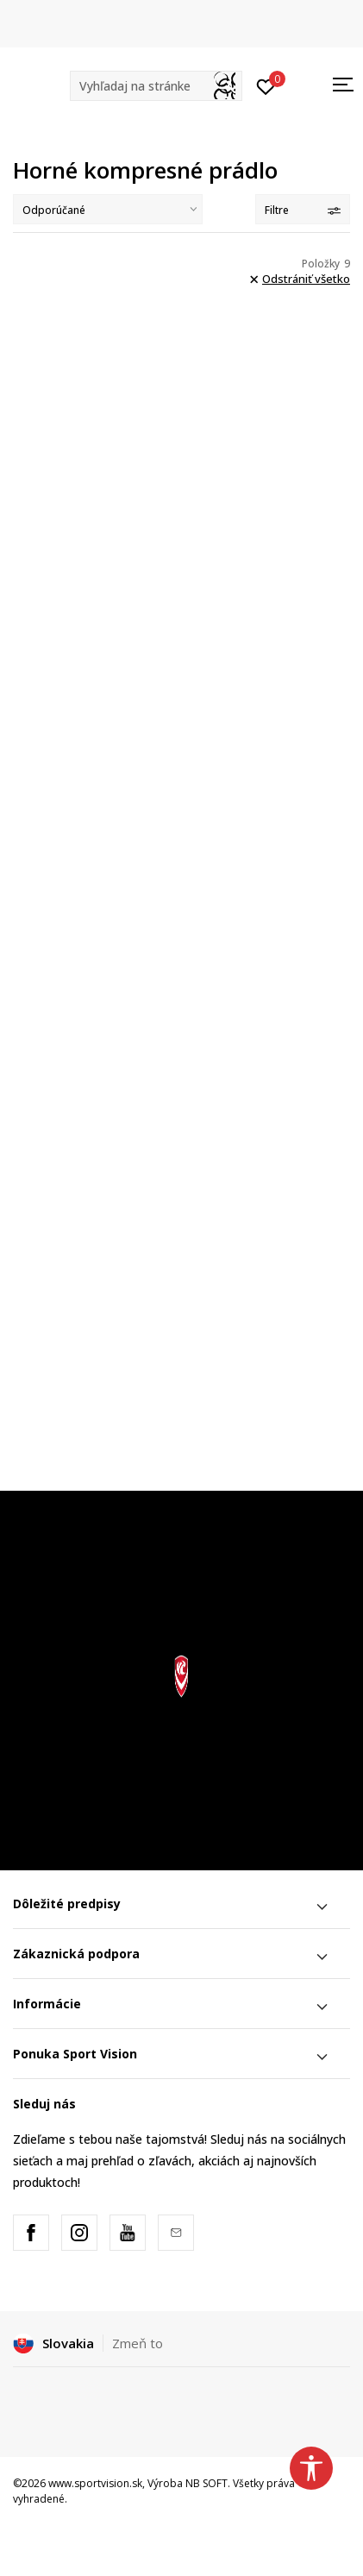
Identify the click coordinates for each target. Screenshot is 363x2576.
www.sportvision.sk (95, 2483)
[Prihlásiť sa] (266, 85)
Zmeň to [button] (137, 2343)
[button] (156, 86)
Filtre (303, 210)
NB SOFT (206, 2483)
